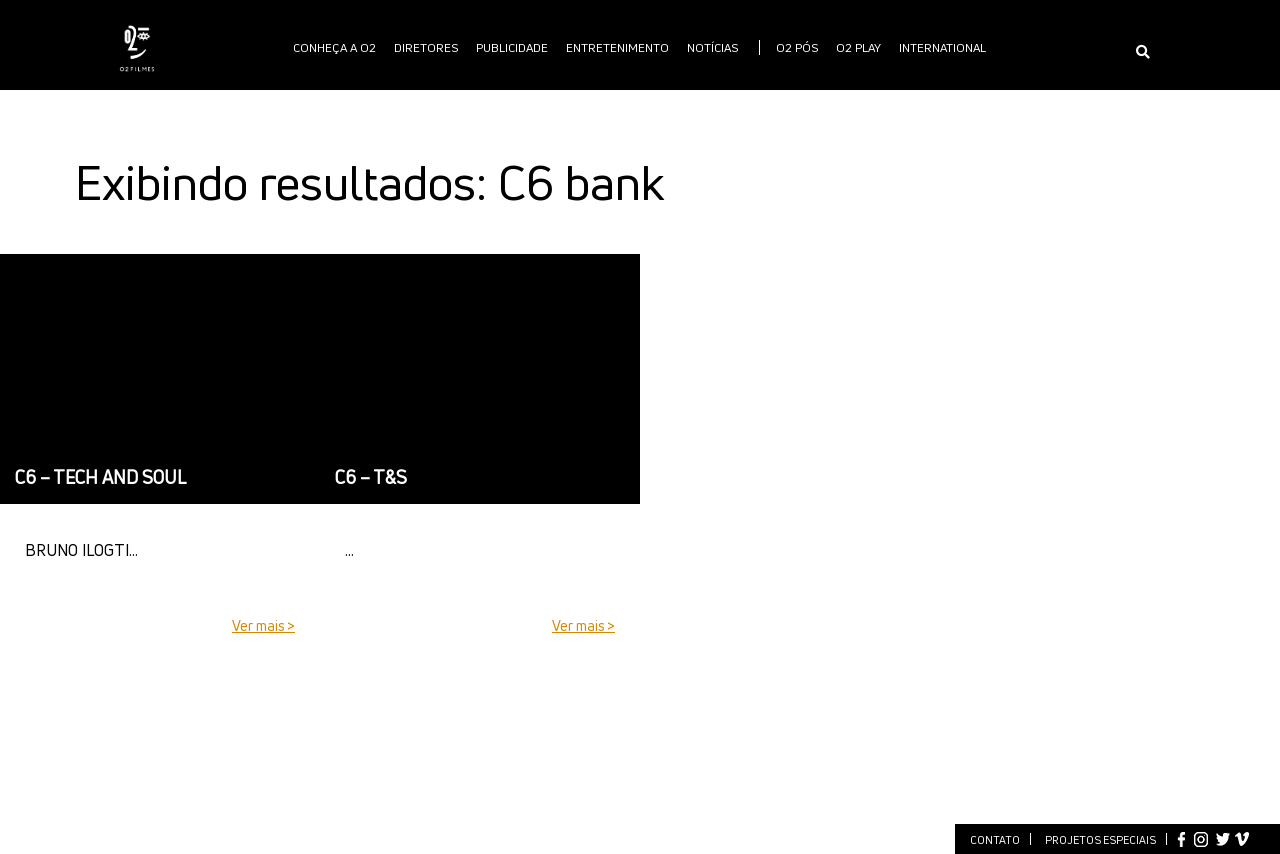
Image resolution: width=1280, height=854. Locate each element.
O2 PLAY (858, 47)
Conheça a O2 (334, 47)
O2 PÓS (797, 47)
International (942, 47)
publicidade (512, 47)
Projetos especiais (1100, 839)
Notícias (712, 47)
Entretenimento (617, 47)
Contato (995, 839)
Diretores (426, 47)
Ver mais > (263, 625)
